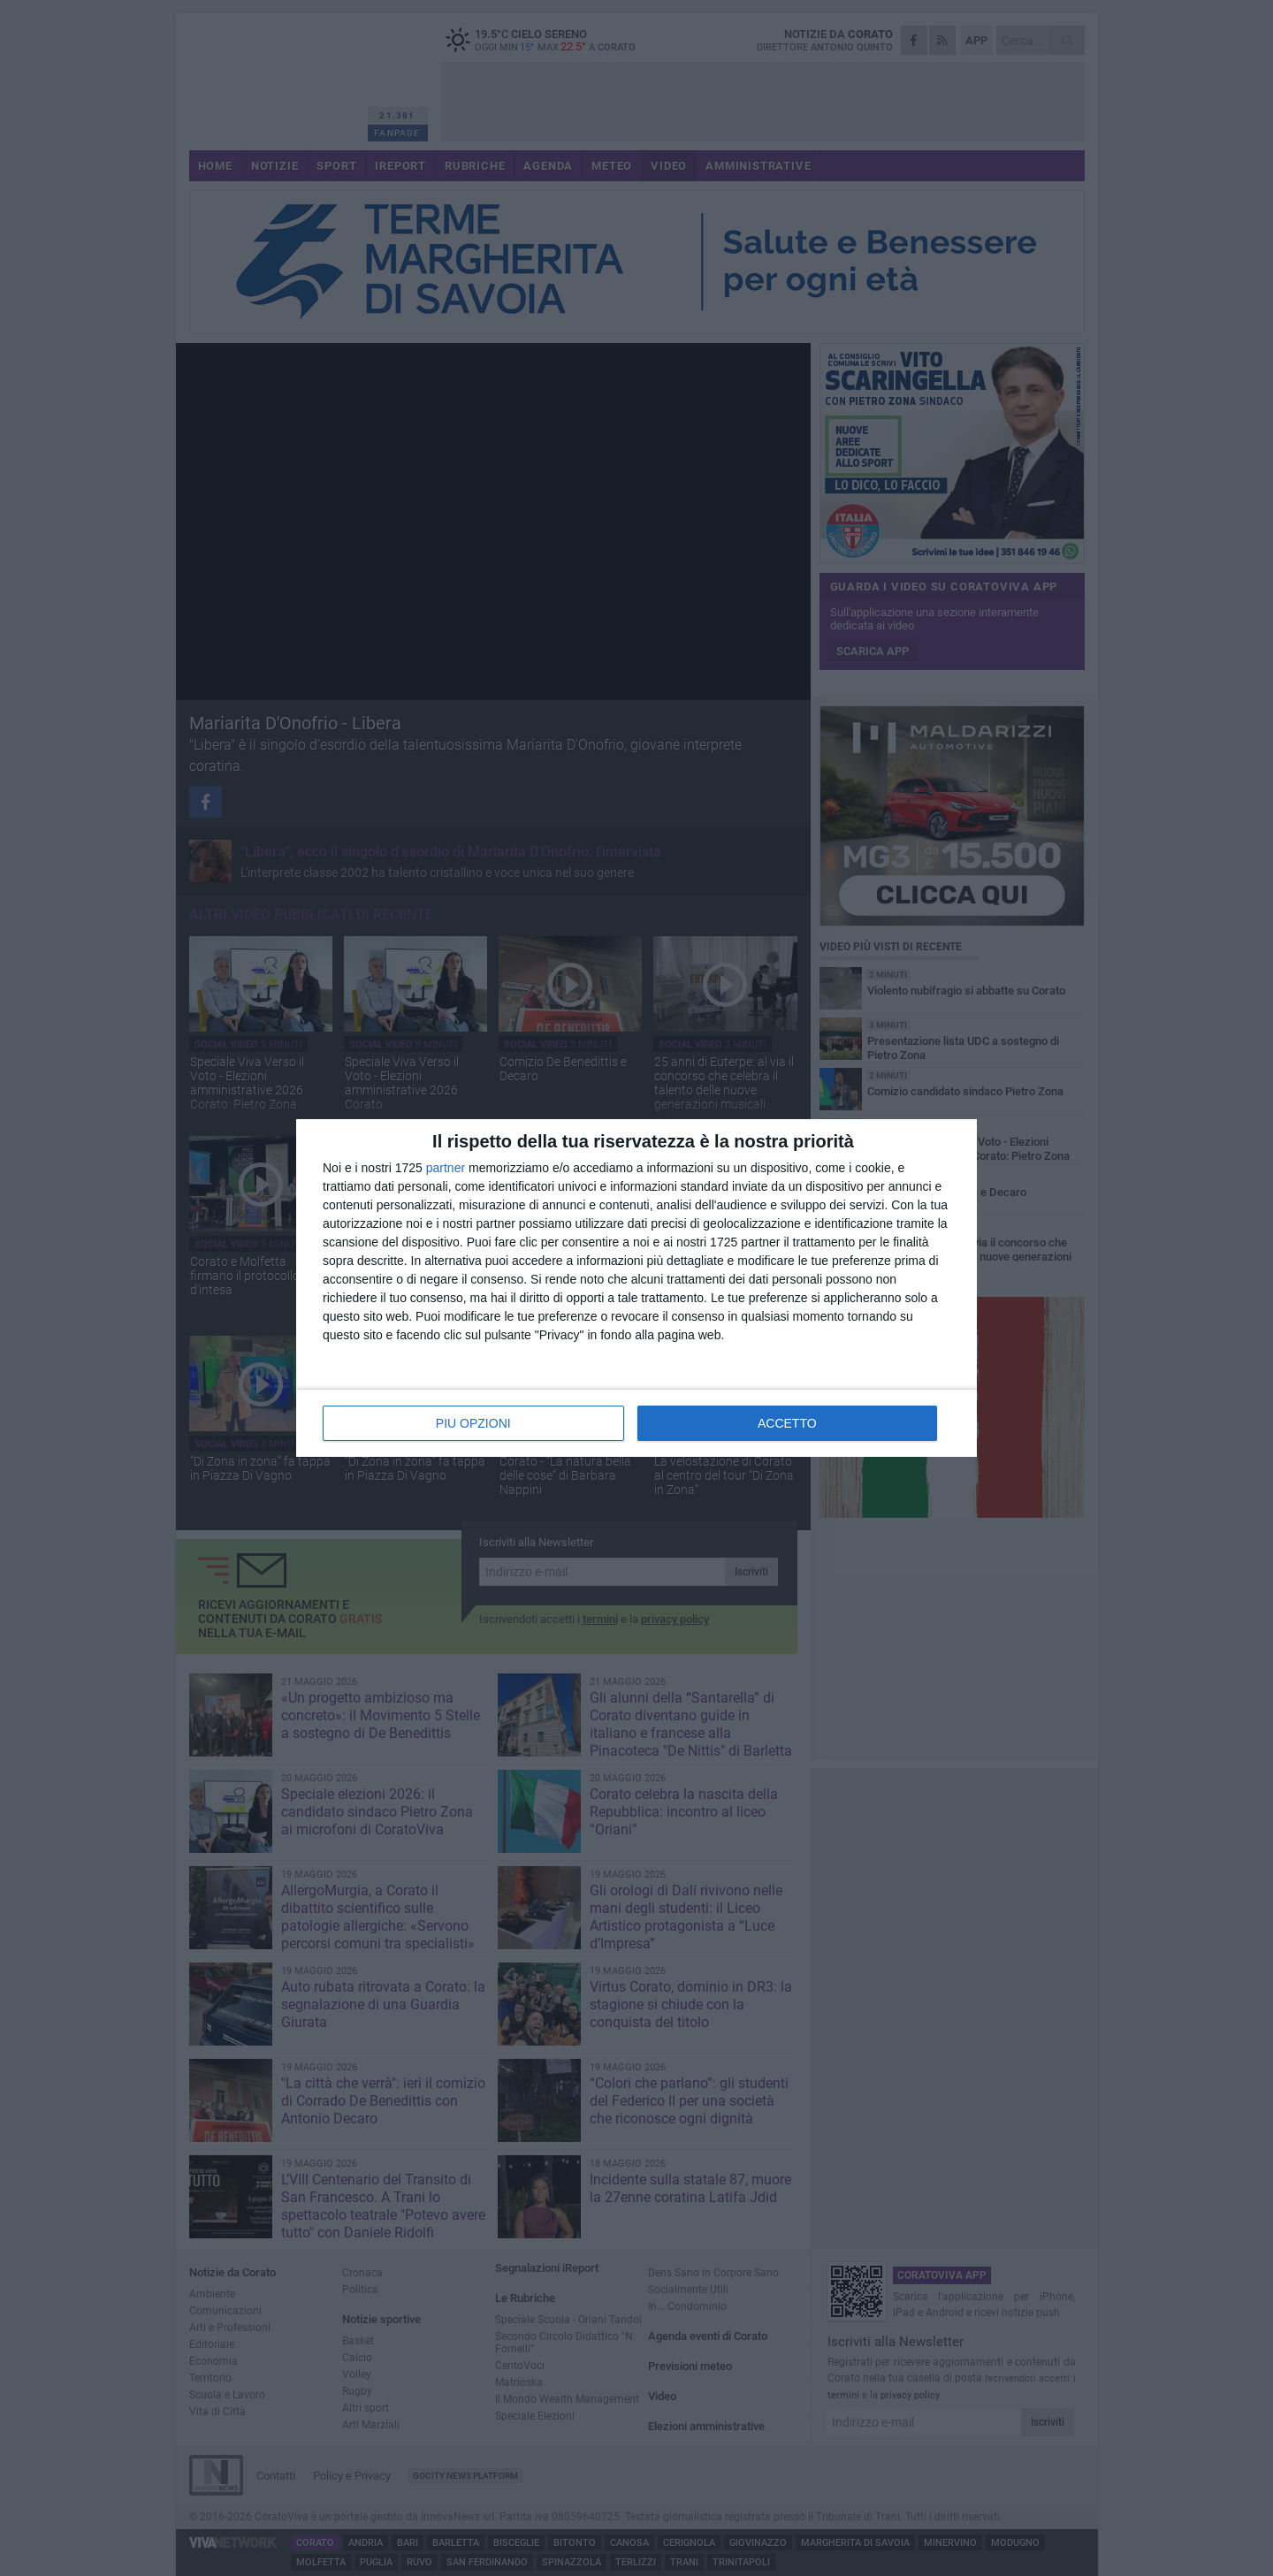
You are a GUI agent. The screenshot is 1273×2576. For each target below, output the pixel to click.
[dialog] (636, 1288)
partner (445, 1168)
